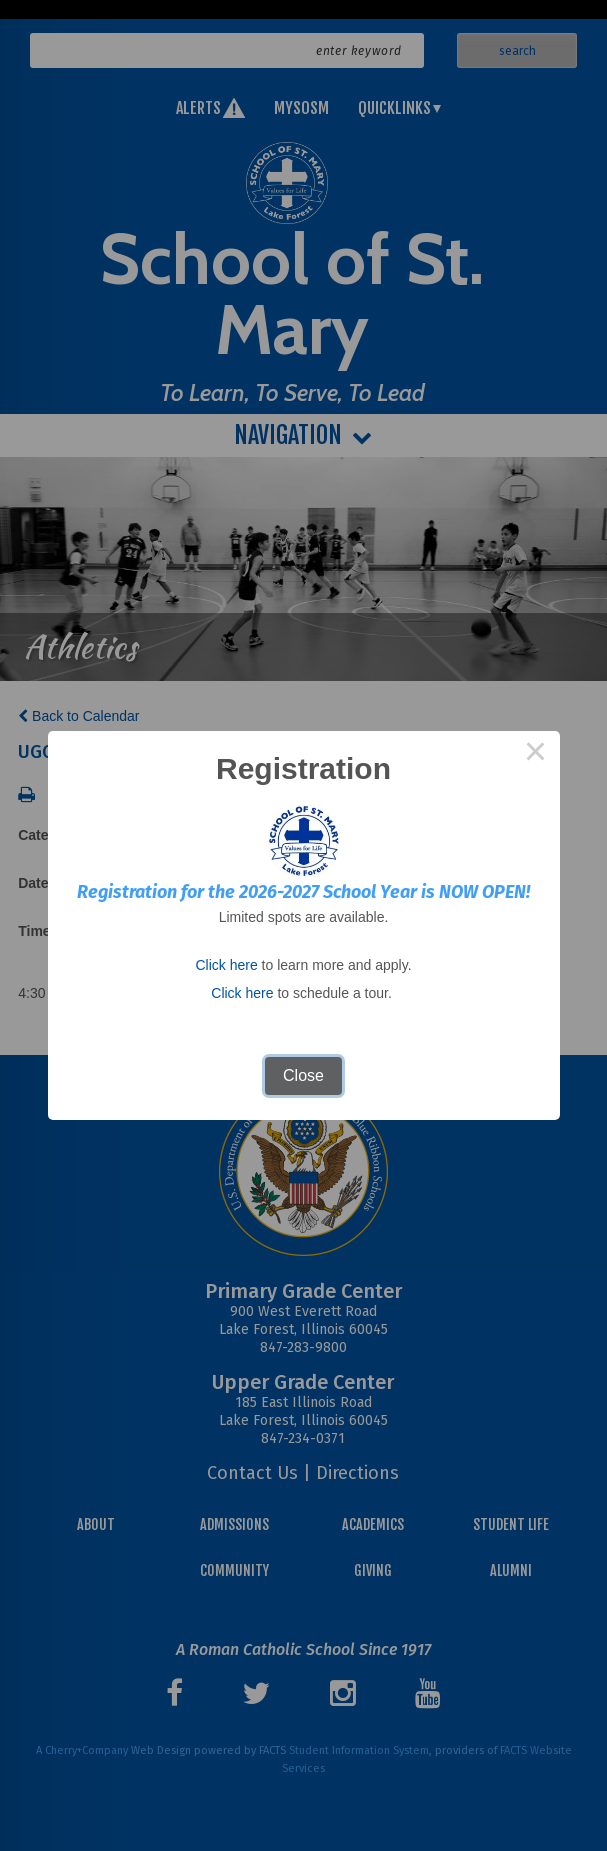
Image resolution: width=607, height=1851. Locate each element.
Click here (226, 965)
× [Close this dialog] (536, 755)
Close (303, 1075)
